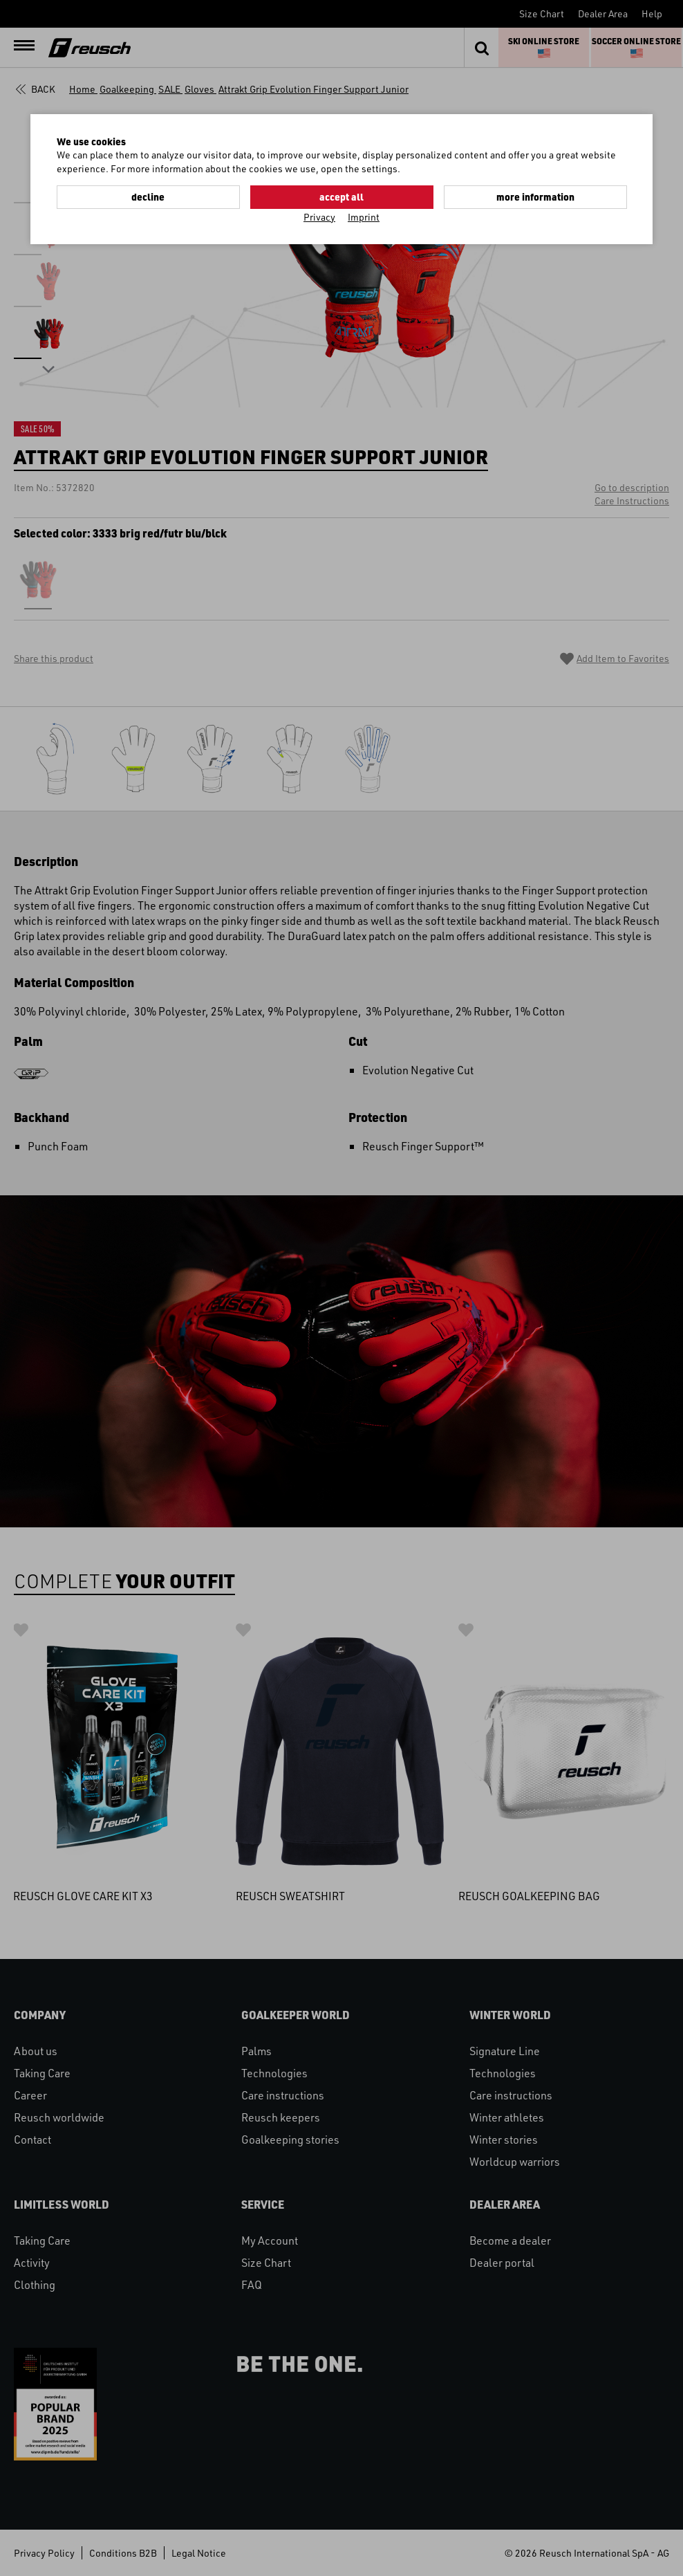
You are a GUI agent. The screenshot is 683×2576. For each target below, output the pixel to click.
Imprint (364, 216)
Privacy (319, 216)
